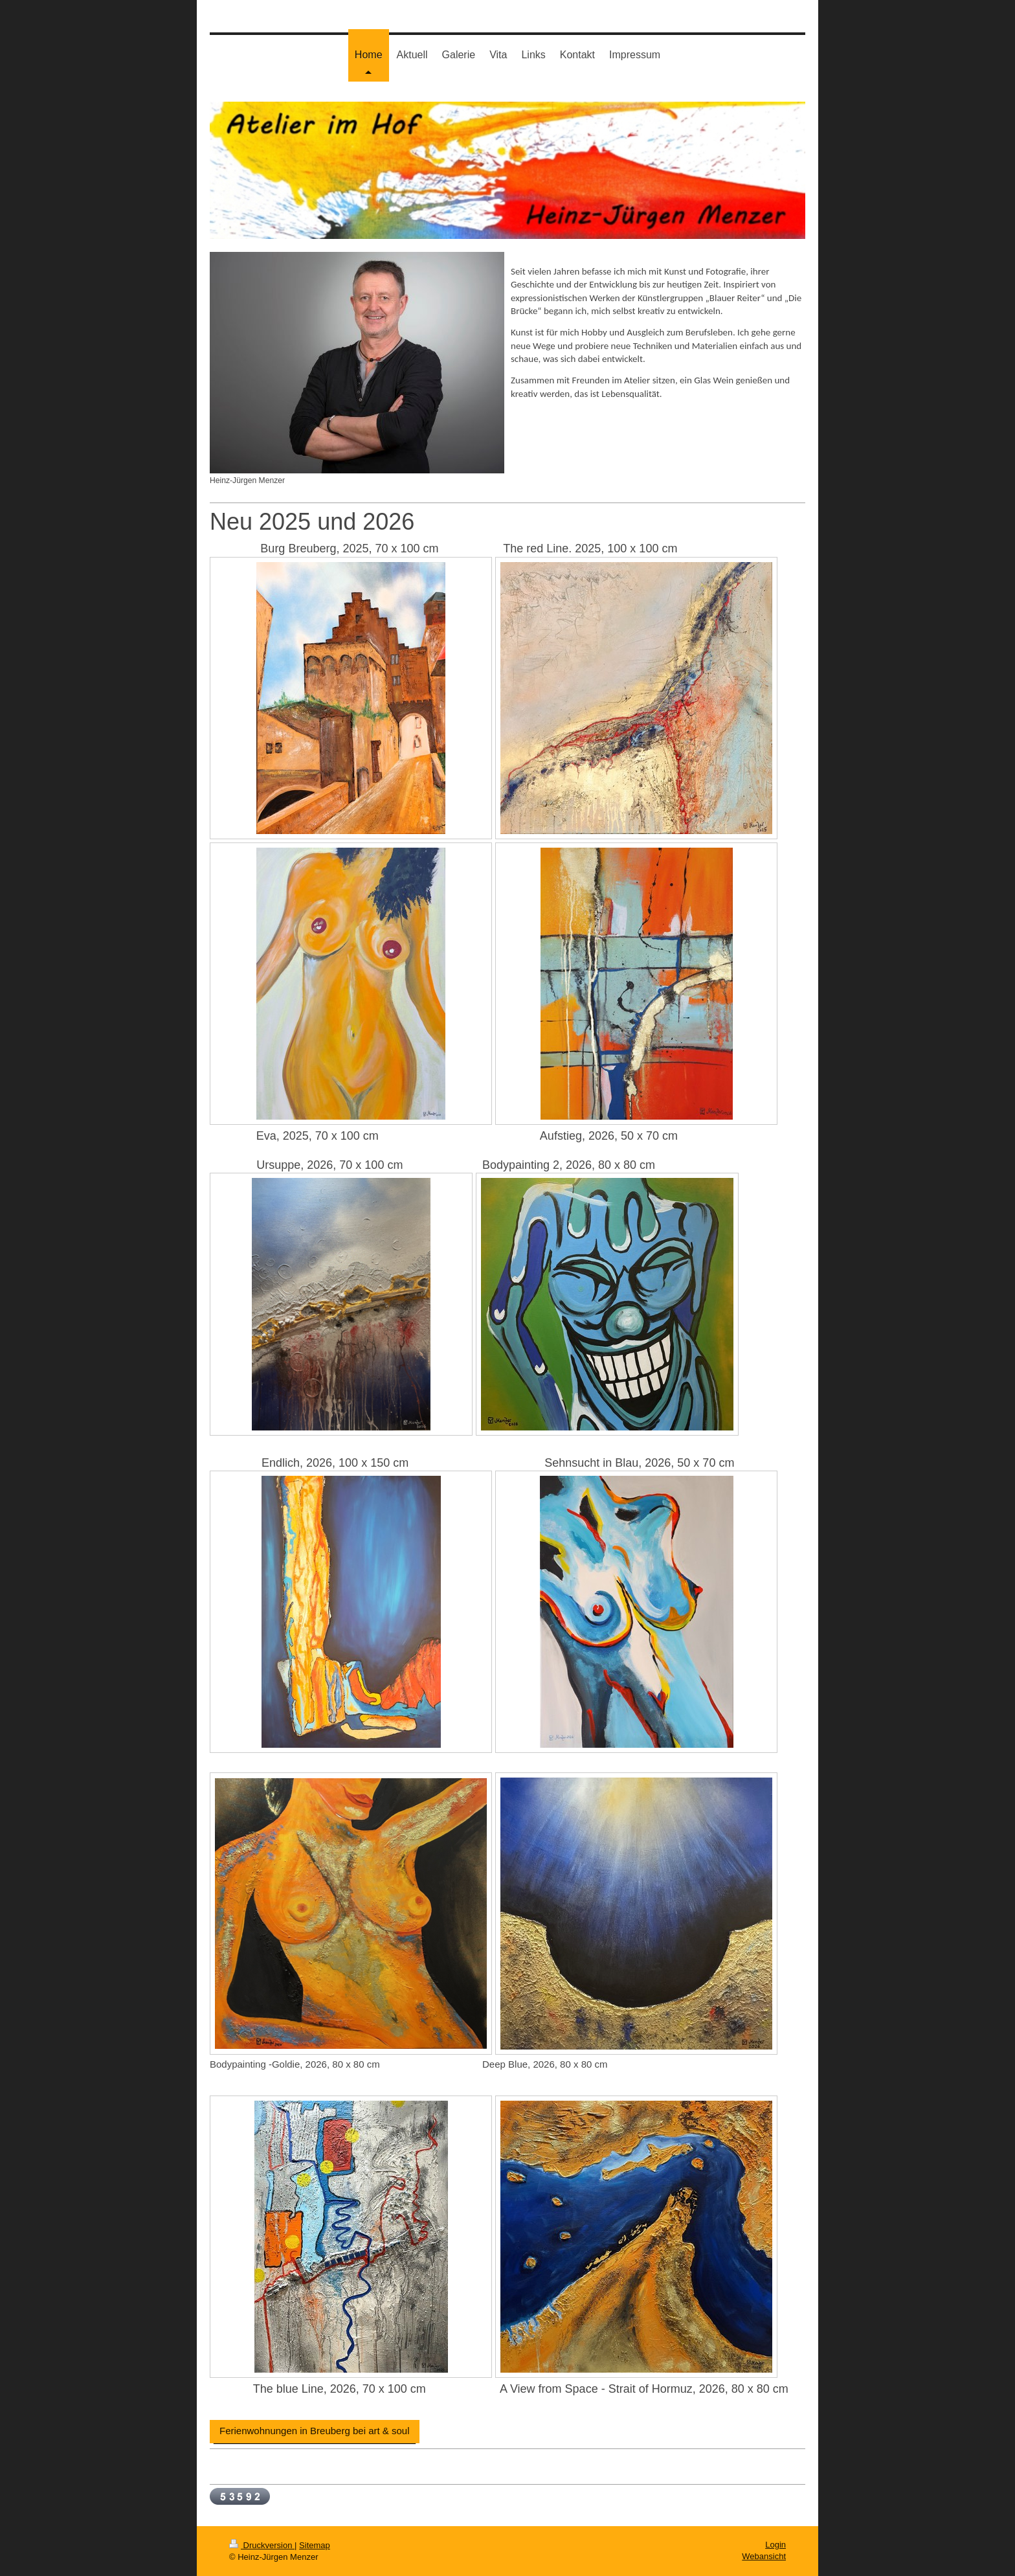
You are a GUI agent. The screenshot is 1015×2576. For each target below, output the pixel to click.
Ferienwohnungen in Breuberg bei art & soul (314, 2430)
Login (775, 2544)
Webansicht (764, 2556)
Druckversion (262, 2545)
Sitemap (314, 2545)
